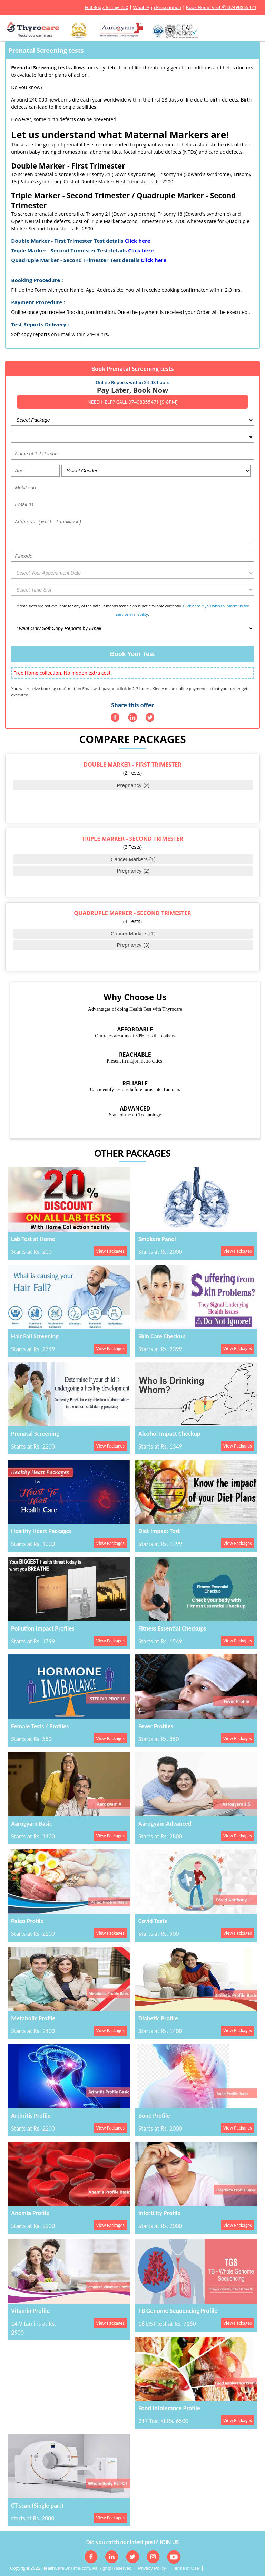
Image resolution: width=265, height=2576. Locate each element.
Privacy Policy (152, 2568)
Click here (137, 240)
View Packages (110, 1251)
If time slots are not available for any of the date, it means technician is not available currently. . (132, 610)
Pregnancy (133, 785)
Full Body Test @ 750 (106, 7)
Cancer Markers (133, 859)
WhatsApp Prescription (157, 7)
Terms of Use (186, 2568)
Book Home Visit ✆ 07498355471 (221, 7)
